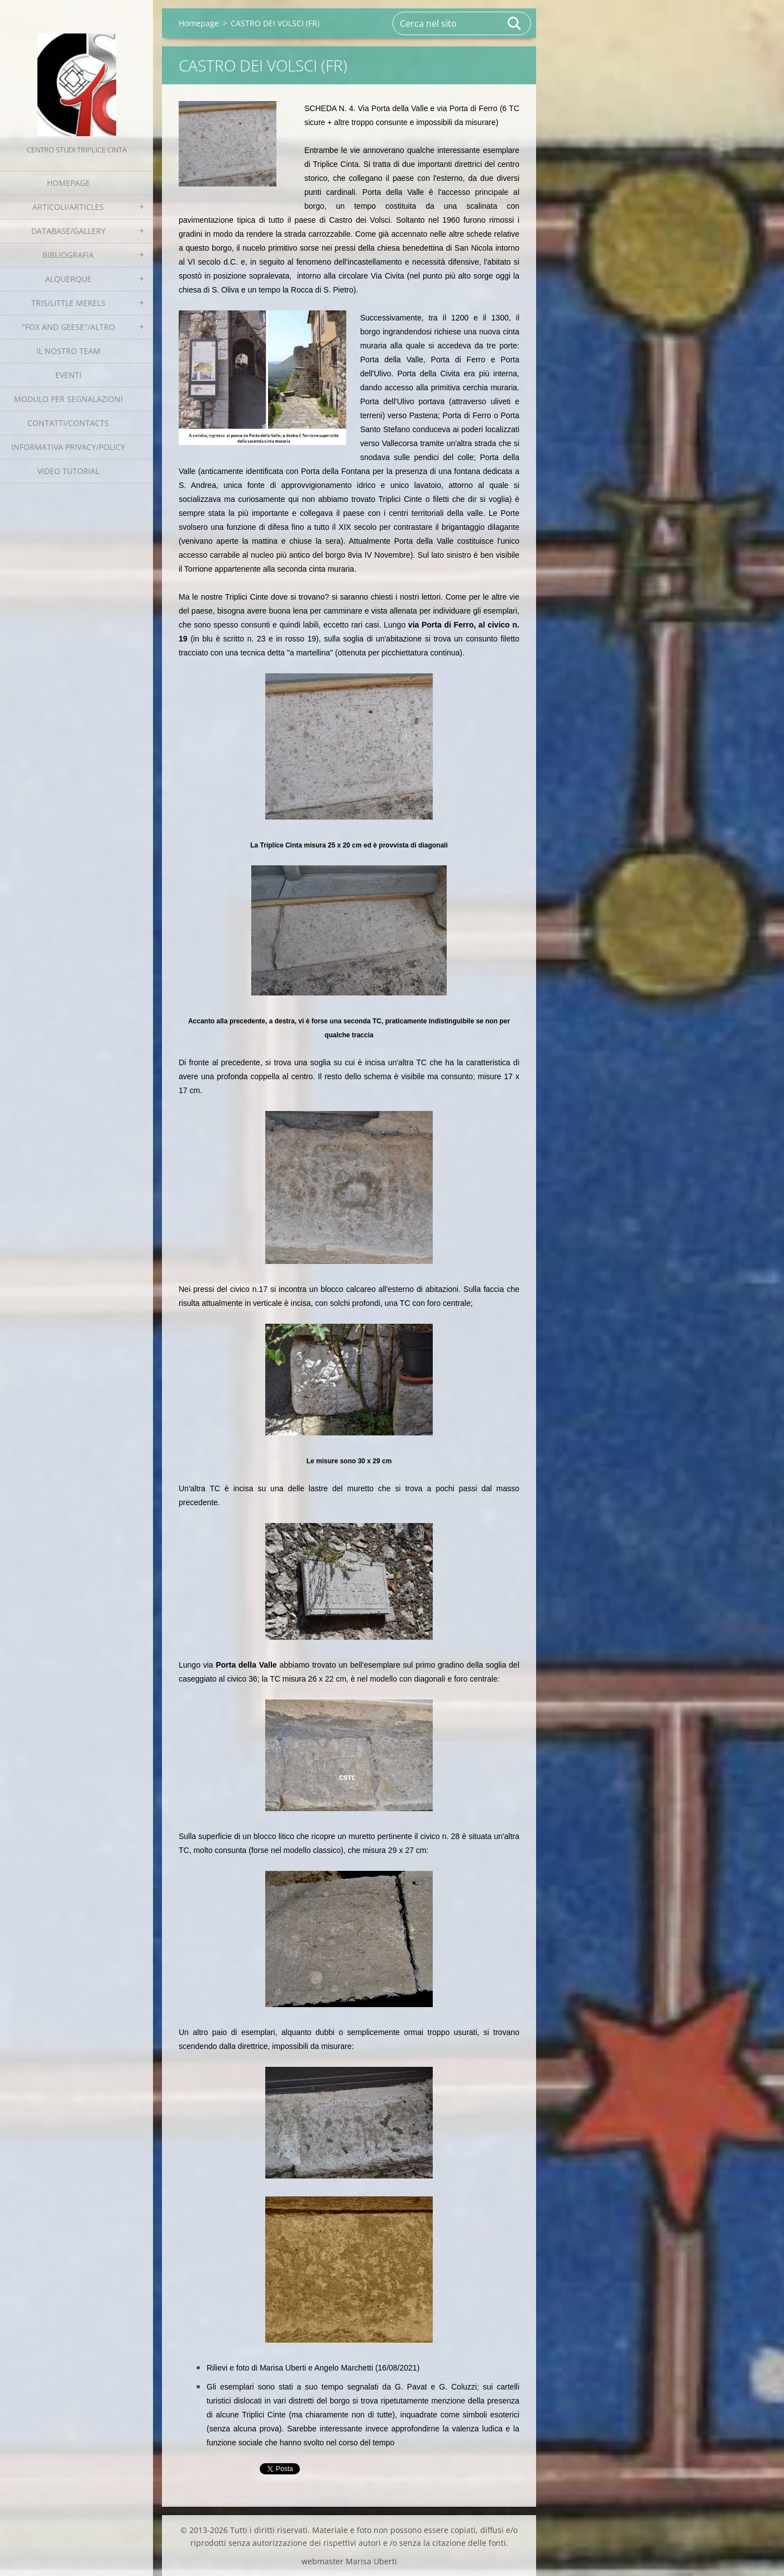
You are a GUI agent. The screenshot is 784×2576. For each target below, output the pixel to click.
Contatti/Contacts (68, 423)
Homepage (68, 183)
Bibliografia (68, 255)
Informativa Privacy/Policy (68, 447)
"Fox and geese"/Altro (68, 327)
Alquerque (68, 279)
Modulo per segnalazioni (68, 399)
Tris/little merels (68, 303)
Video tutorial (68, 471)
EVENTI (68, 375)
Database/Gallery (68, 231)
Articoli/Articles (68, 207)
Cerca (515, 23)
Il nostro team (68, 351)
